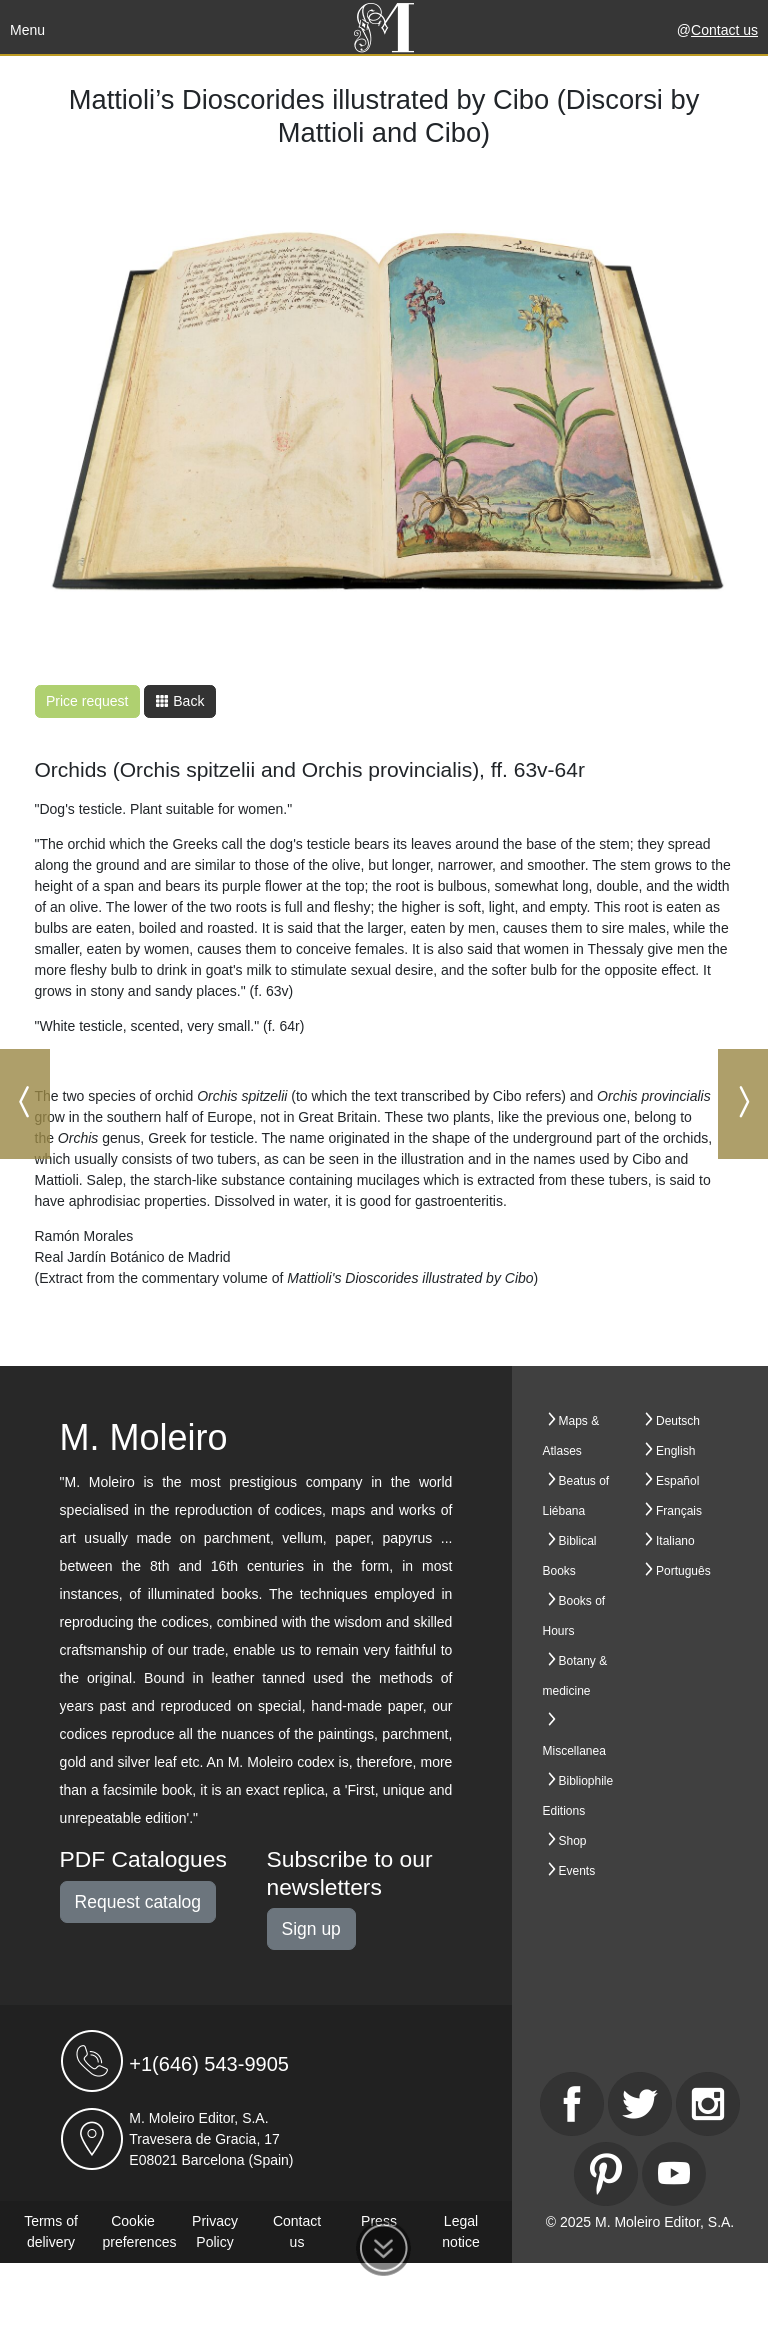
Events (577, 1871)
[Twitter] (640, 2104)
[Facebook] (572, 2104)
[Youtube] (674, 2174)
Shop (573, 1841)
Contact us (724, 30)
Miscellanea (574, 1751)
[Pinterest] (606, 2174)
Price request (87, 701)
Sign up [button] (311, 1929)
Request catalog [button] (138, 1902)
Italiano (675, 1541)
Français (679, 1511)
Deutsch (678, 1421)
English (675, 1451)
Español (677, 1481)
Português (683, 1571)
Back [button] (179, 701)
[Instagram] (708, 2104)
